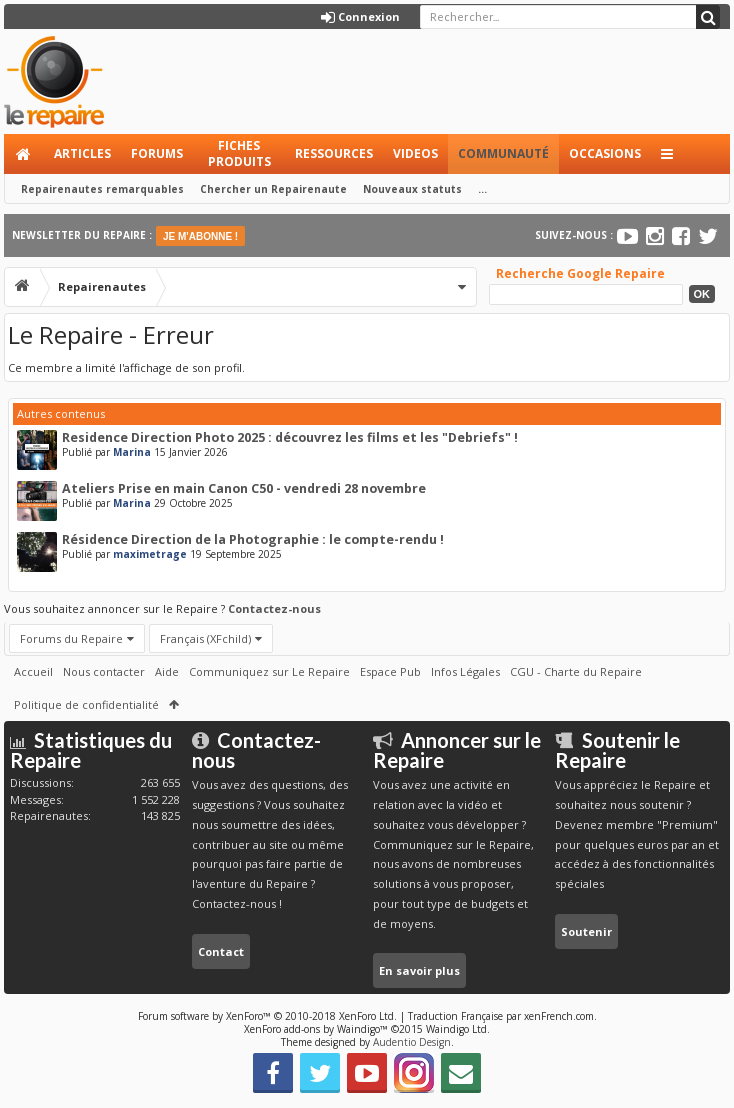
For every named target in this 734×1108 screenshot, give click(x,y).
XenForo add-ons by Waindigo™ (316, 1029)
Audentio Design (412, 1042)
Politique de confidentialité (86, 704)
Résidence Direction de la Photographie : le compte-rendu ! (253, 539)
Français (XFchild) (205, 638)
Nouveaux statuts (412, 189)
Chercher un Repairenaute (273, 189)
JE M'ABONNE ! (200, 236)
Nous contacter (104, 671)
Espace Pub (390, 671)
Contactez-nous (274, 608)
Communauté (503, 153)
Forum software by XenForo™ (267, 1016)
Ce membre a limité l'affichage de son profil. (126, 367)
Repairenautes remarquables (102, 189)
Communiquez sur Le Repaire (269, 671)
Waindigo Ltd (456, 1029)
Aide (167, 671)
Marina (132, 452)
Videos (415, 153)
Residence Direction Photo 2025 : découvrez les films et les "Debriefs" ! (290, 437)
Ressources (334, 153)
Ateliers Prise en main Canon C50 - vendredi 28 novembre (244, 488)
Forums (157, 153)
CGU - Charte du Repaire (576, 671)
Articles (82, 153)
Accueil (24, 154)
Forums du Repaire (71, 638)
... (482, 189)
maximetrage (150, 554)
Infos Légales (465, 671)
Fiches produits (239, 153)
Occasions (605, 153)
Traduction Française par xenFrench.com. (502, 1016)
